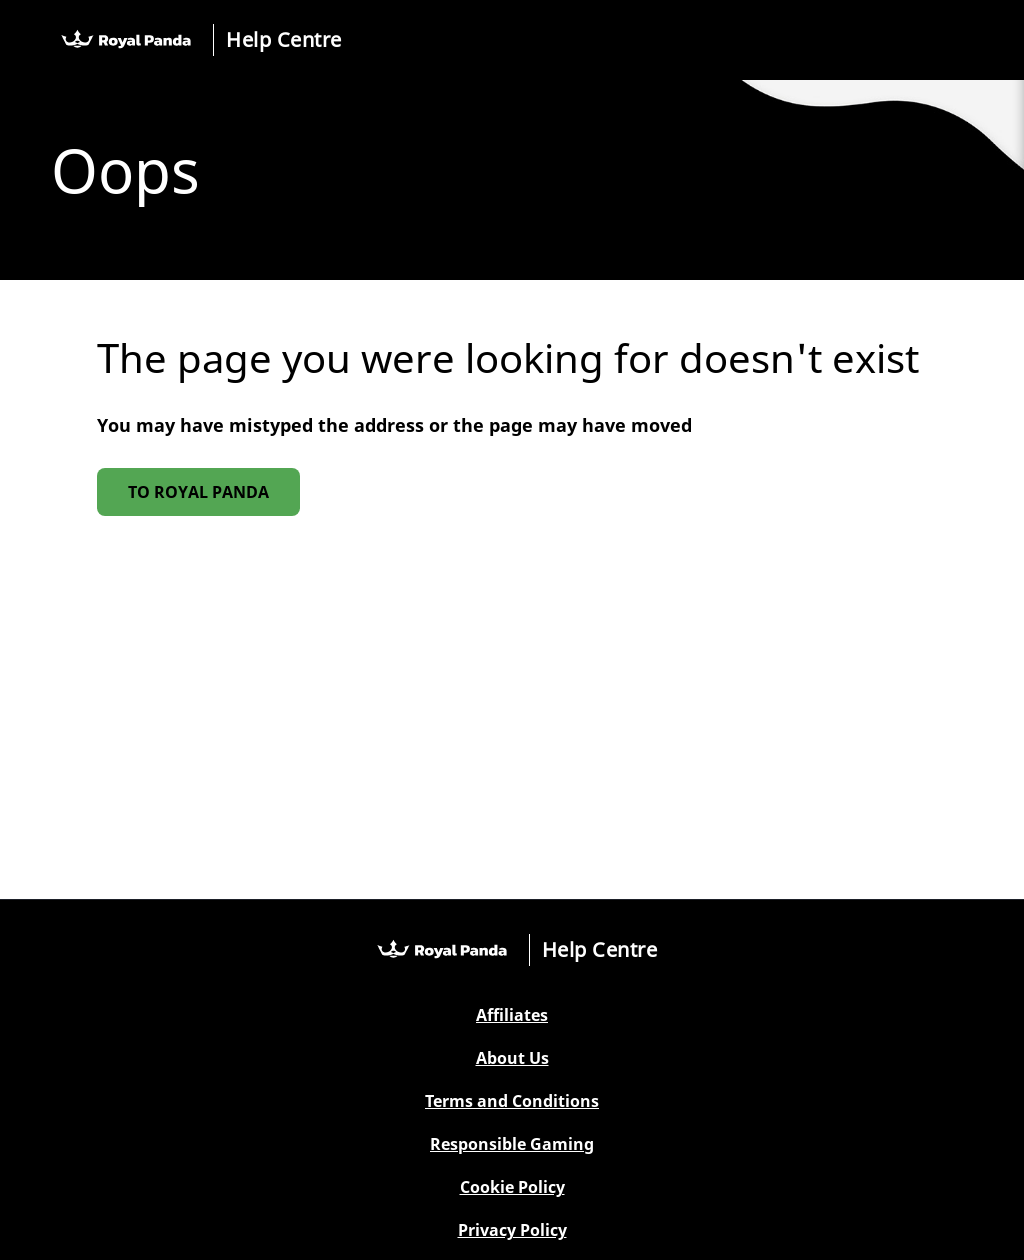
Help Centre (284, 39)
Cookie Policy (512, 1187)
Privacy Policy (512, 1230)
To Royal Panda (198, 492)
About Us (512, 1058)
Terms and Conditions (512, 1101)
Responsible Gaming (512, 1144)
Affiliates (512, 1015)
